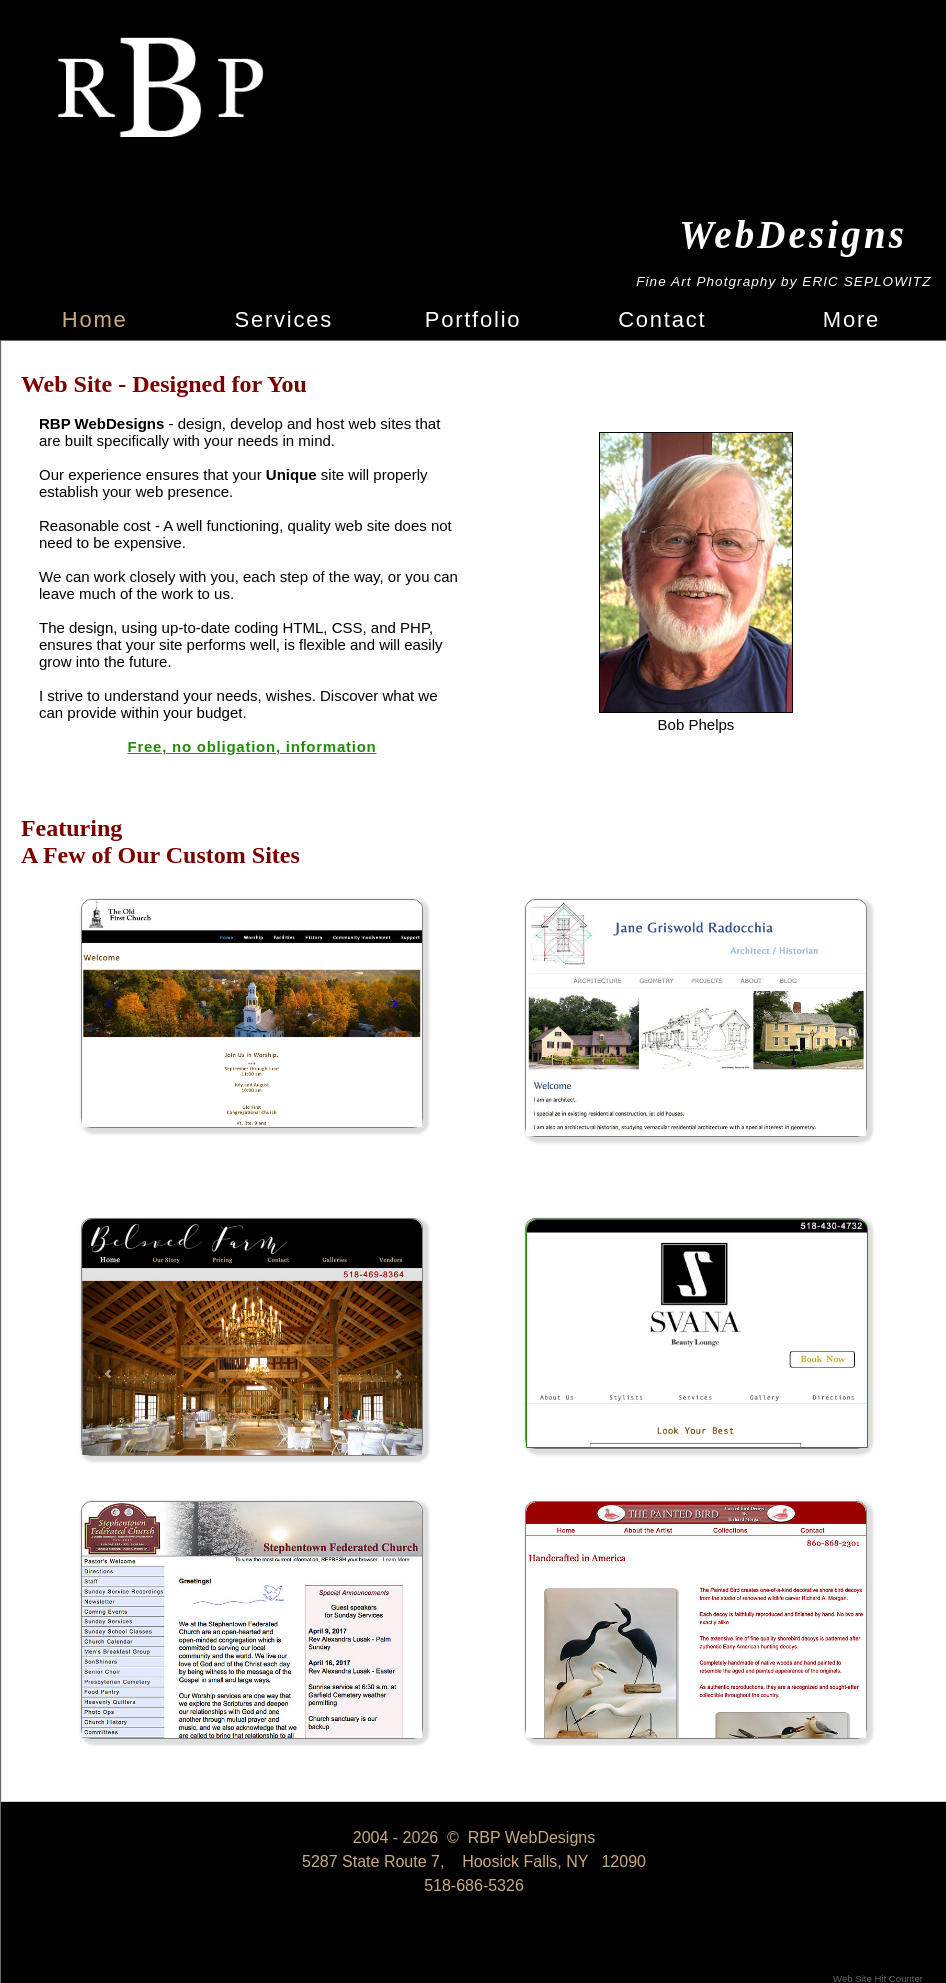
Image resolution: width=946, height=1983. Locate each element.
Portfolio (473, 319)
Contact (662, 319)
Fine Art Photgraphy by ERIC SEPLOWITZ (783, 281)
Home (95, 319)
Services (284, 319)
